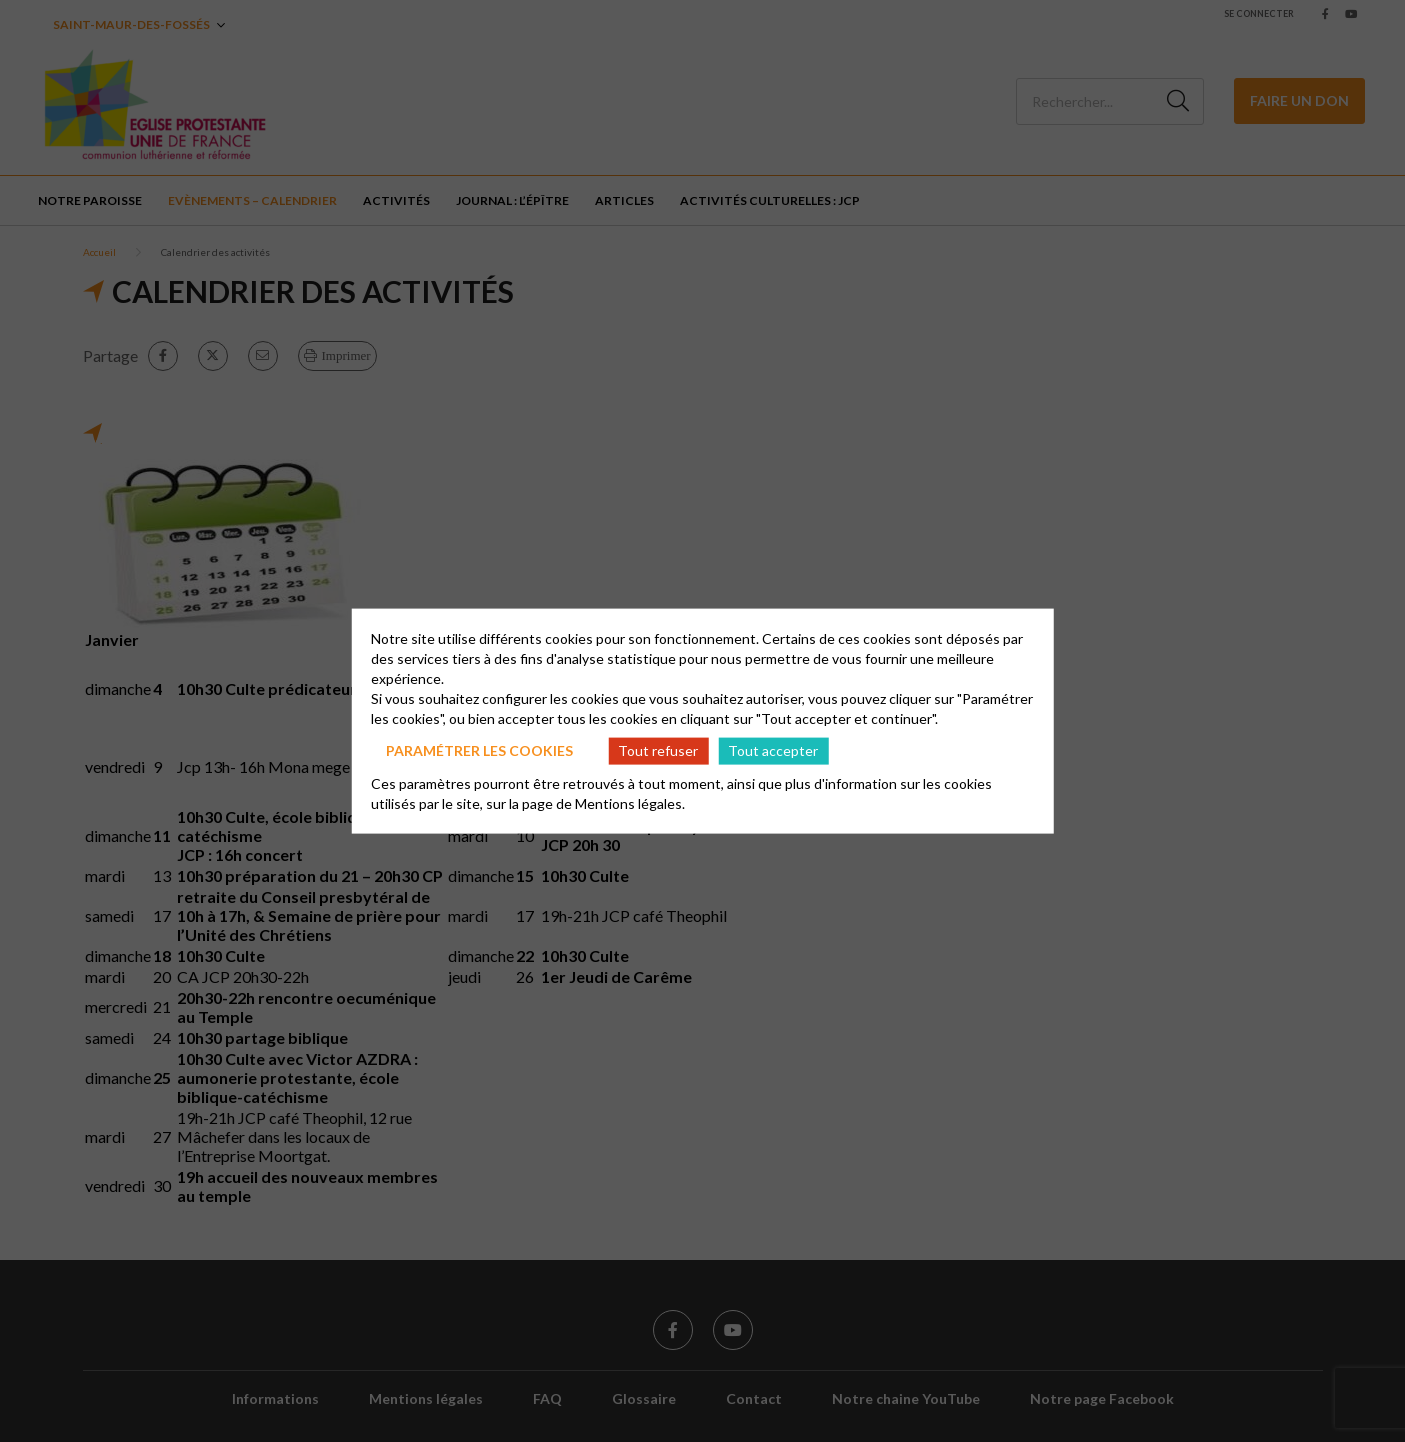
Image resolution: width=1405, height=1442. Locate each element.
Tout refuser (658, 750)
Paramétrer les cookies (479, 750)
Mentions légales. (630, 802)
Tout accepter (773, 750)
